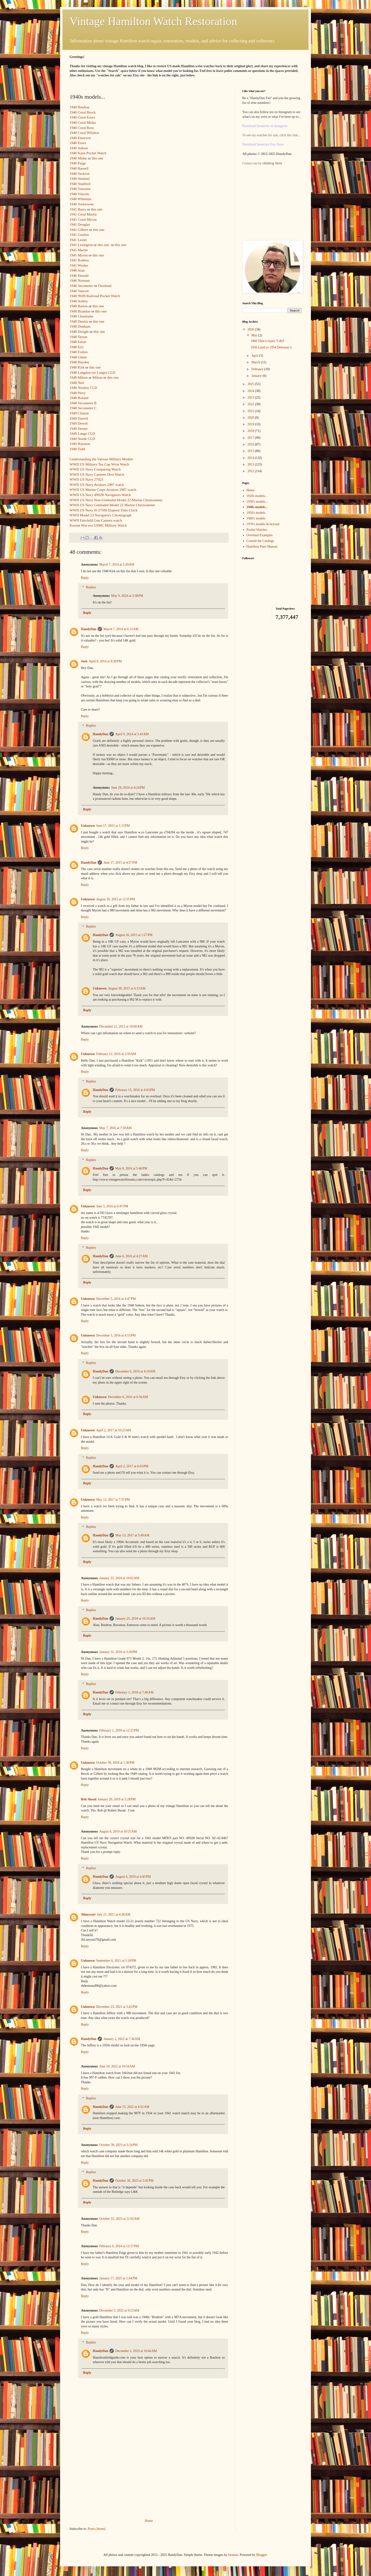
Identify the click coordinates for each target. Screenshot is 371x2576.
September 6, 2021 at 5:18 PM (116, 1960)
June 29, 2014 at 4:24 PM (128, 787)
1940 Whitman (80, 199)
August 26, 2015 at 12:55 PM (115, 899)
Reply (85, 578)
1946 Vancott (79, 291)
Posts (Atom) (96, 2529)
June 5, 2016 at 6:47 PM (112, 1206)
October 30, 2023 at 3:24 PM (118, 2145)
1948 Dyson (78, 337)
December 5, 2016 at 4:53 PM (116, 1335)
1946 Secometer (81, 286)
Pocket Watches (257, 530)
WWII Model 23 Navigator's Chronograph (101, 515)
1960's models (256, 518)
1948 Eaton (78, 342)
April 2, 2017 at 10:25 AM (113, 1430)
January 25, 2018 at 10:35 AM (135, 1618)
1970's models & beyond (263, 524)
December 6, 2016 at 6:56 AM (128, 1397)
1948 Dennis (79, 321)
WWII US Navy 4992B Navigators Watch (100, 495)
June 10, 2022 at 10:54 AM (117, 2066)
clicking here (272, 163)
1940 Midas (78, 158)
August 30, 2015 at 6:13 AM (126, 988)
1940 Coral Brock (83, 112)
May (254, 335)
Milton (97, 377)
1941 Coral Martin (83, 214)
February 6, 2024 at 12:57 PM (119, 2246)
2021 (251, 411)
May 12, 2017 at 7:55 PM (113, 1499)
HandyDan (88, 629)
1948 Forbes (79, 352)
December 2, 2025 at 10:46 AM (136, 2351)
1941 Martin (79, 250)
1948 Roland (79, 398)
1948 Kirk (77, 367)
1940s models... (257, 507)
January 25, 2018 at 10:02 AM (119, 1578)
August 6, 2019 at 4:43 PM (133, 1876)
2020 (251, 417)
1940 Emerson (80, 138)
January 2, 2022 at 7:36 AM (121, 2039)
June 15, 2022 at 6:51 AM (132, 2107)
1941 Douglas (80, 224)
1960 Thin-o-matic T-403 (267, 341)
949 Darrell (79, 418)
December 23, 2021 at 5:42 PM (116, 2007)
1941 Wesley (79, 265)
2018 (251, 431)
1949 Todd (77, 449)
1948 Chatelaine (81, 316)
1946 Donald (79, 275)
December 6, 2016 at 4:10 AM (135, 1371)
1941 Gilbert (79, 230)
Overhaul (104, 286)
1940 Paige (78, 163)
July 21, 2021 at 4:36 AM (113, 1914)
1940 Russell (79, 168)
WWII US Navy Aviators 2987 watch (97, 485)
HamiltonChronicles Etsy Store (263, 144)
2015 (251, 451)
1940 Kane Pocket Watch (88, 153)
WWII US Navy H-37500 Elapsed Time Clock (103, 510)
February (257, 369)
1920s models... (257, 496)
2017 (251, 438)
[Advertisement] (148, 2482)
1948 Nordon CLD (83, 388)
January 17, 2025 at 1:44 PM (118, 2278)
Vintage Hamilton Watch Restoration (153, 21)
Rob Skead (88, 1799)
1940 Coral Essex (82, 117)
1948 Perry (78, 393)
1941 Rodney (79, 260)
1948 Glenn (78, 357)
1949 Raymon (80, 444)
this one (98, 158)
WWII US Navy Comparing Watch (95, 469)
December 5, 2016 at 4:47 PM (116, 1299)
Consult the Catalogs (260, 541)
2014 (251, 458)
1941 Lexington (81, 245)
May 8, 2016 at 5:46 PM (131, 1168)
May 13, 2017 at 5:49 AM (132, 1535)
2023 (251, 397)
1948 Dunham (80, 326)
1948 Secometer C (83, 408)
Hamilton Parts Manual (262, 546)
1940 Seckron (80, 173)
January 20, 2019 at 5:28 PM (117, 1799)
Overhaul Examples (260, 535)
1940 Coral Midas (83, 122)
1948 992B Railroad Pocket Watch (95, 296)
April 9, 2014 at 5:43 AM (132, 734)
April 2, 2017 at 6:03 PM (131, 1466)
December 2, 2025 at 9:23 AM (119, 2310)
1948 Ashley (79, 301)
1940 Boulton (79, 107)
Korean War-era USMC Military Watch (98, 525)
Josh (84, 661)
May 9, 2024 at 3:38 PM (127, 596)
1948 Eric (77, 347)
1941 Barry (78, 209)
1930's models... (257, 501)
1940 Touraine (80, 189)
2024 (251, 391)
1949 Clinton (79, 413)
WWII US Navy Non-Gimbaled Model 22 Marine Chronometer (116, 500)
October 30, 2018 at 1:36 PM (115, 1762)
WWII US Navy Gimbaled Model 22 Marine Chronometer (112, 505)
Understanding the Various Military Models (101, 459)
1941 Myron (79, 255)
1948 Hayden (79, 362)
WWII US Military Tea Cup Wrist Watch (99, 464)
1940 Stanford (80, 184)
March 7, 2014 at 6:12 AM (120, 629)
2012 (251, 471)
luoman (233, 2555)
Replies (91, 587)
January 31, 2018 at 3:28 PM (118, 1652)
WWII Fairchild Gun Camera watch (96, 520)
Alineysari (88, 1914)
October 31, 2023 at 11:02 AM (119, 2218)
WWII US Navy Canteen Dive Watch (97, 474)
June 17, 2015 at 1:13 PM (113, 825)
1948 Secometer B (83, 403)
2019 (251, 424)
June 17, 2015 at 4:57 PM (120, 862)
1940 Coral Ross (82, 128)
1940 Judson (79, 148)
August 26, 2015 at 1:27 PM (133, 935)
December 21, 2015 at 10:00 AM (121, 1026)
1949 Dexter (79, 428)
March (256, 362)
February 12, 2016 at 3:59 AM (116, 1054)
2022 (251, 404)
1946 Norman (80, 280)
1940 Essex (78, 143)
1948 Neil (77, 383)
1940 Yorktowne (82, 204)
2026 (251, 329)
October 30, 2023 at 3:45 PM (134, 2180)
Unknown (88, 825)
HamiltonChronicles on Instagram (264, 126)
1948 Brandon (80, 311)
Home (149, 2521)
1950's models (256, 512)
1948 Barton (79, 306)
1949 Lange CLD (82, 433)
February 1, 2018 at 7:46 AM (134, 1692)
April (255, 355)
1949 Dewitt (79, 423)
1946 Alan (77, 270)
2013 (251, 464)
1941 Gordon (79, 235)
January (256, 376)
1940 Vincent (79, 194)
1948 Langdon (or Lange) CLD (92, 372)
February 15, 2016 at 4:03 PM (135, 1090)
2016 (251, 444)
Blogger (261, 2555)
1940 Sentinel (80, 178)
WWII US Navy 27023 (86, 479)
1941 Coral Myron (83, 219)
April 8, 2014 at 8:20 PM (105, 661)
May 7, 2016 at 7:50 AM (115, 1128)
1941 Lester (78, 240)
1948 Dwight (79, 332)
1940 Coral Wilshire (84, 133)
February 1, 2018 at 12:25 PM (119, 1730)
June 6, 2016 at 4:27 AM (131, 1256)
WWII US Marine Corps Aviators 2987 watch (103, 490)
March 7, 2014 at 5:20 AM (116, 564)
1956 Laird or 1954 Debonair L (271, 347)
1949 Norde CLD (82, 439)
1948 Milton (79, 377)
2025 (251, 384)
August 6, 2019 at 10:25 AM (118, 1831)
